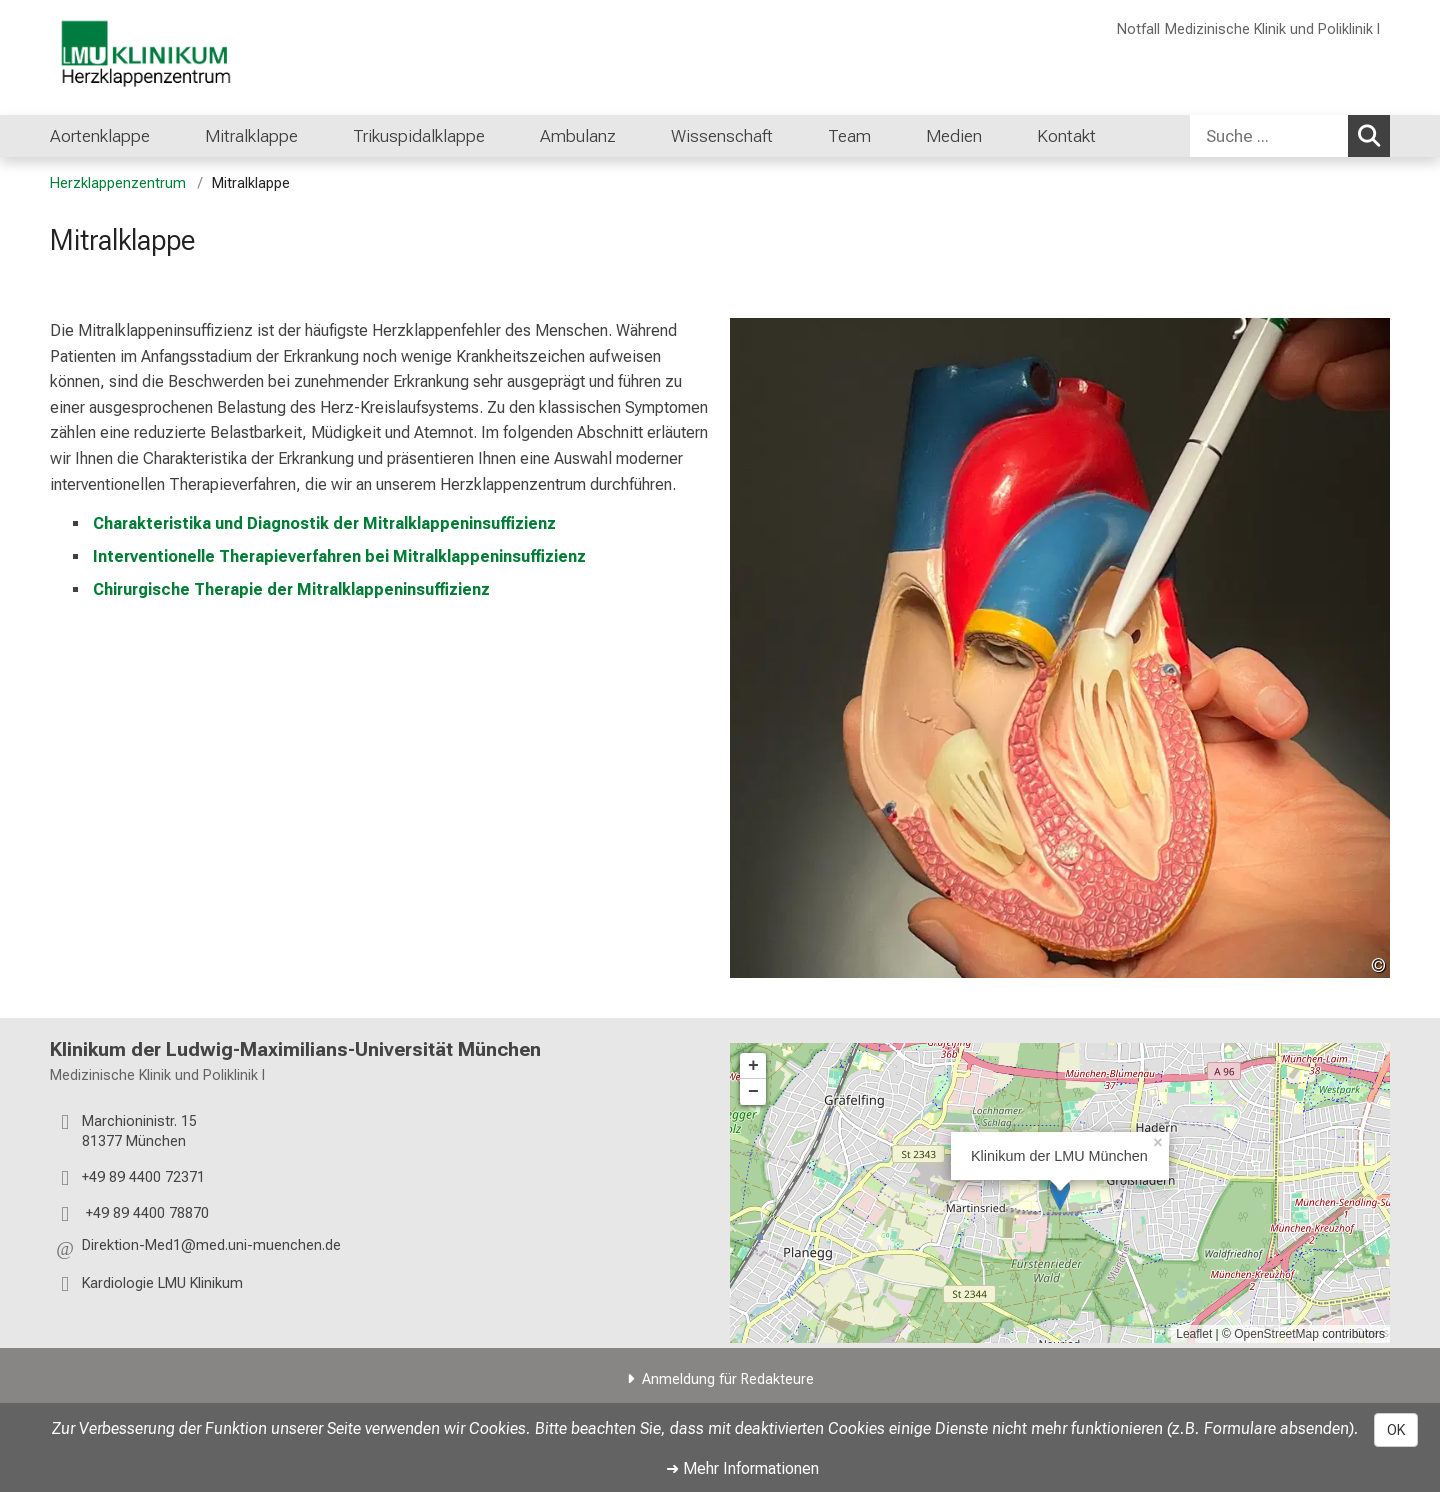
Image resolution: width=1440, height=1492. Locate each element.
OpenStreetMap (1276, 1334)
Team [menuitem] (849, 136)
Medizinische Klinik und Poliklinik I (1272, 29)
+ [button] (753, 1066)
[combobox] (1290, 136)
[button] (211, 1248)
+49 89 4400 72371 (143, 1176)
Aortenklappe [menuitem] (100, 136)
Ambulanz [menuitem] (578, 136)
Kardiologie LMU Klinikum (162, 1282)
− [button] (753, 1092)
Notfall (1138, 29)
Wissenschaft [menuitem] (722, 136)
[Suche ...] (1269, 136)
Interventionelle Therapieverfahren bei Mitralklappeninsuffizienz (339, 555)
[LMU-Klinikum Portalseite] (170, 57)
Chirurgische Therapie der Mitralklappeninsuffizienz (291, 588)
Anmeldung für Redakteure (728, 1379)
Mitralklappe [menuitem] (251, 136)
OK (1396, 1430)
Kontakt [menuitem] (1066, 136)
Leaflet (1194, 1334)
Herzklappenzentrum (118, 183)
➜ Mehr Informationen (742, 1468)
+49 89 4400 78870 (145, 1212)
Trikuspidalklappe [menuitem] (419, 136)
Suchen (1372, 135)
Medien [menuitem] (954, 136)
